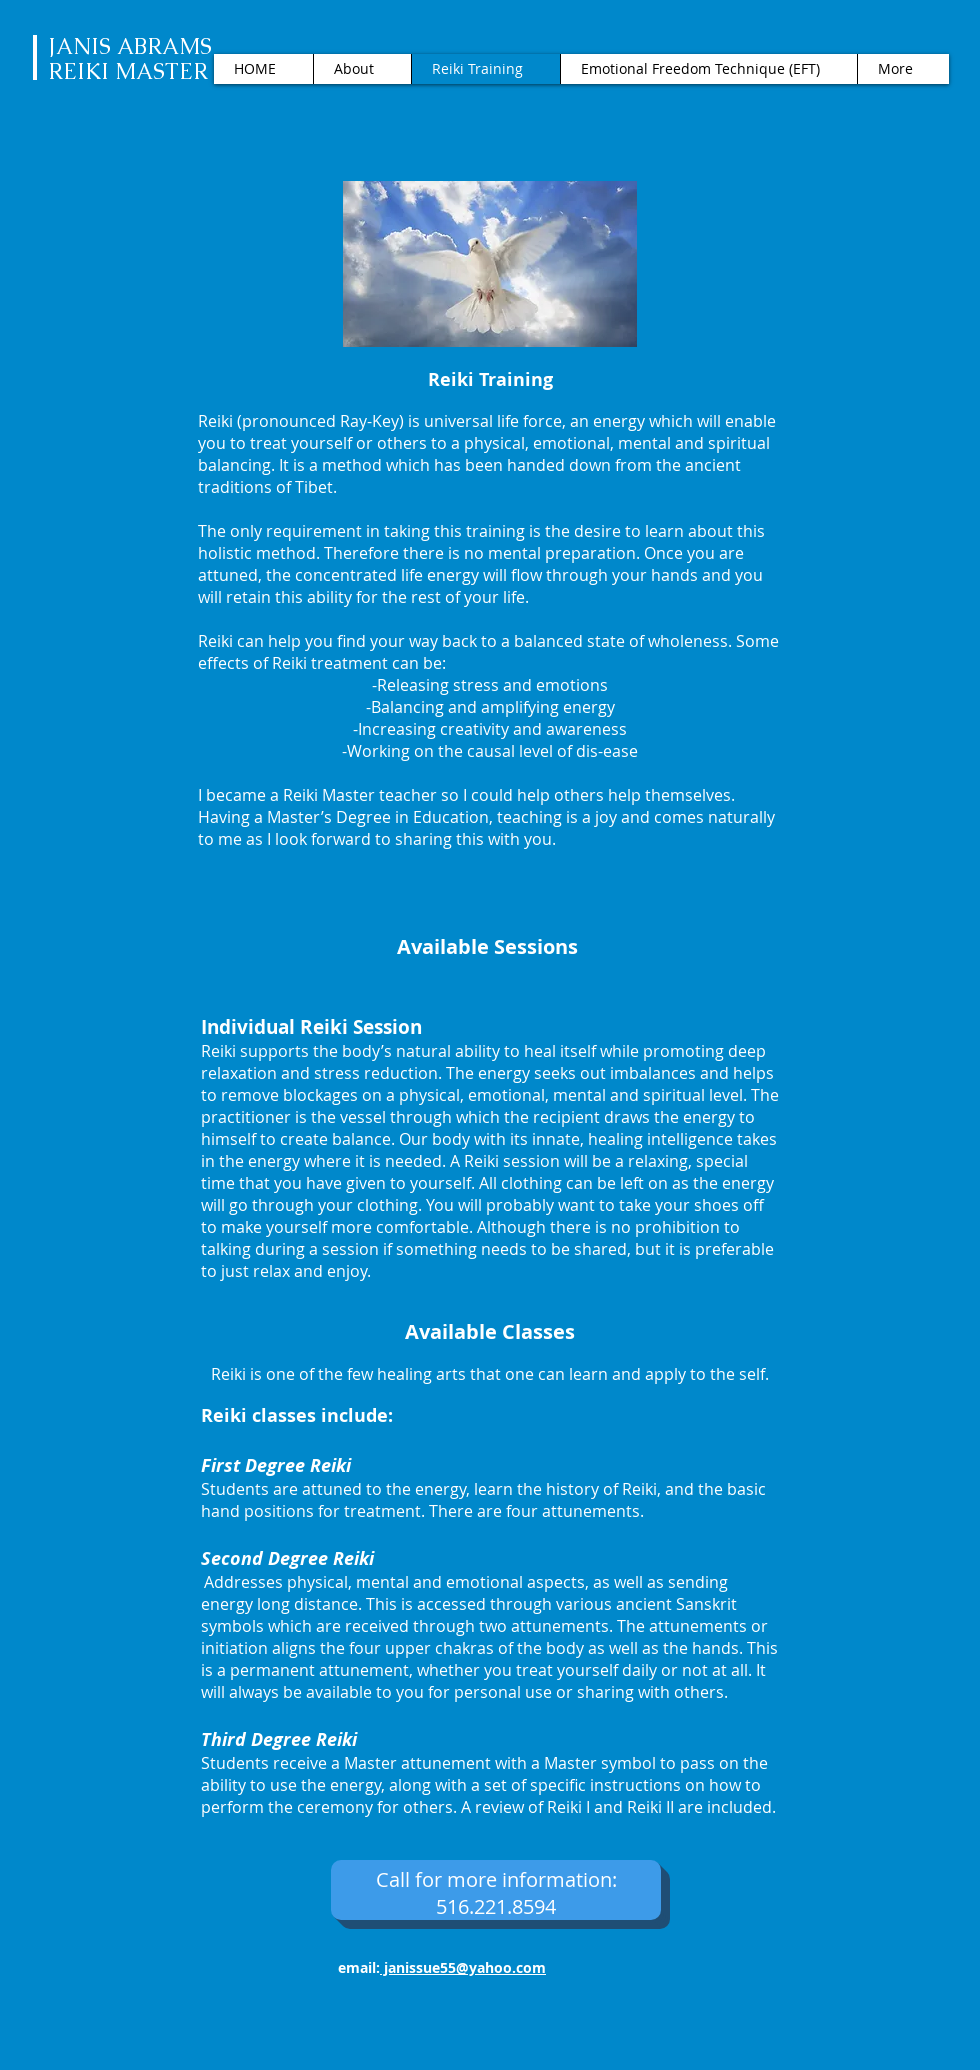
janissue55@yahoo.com (463, 1967)
